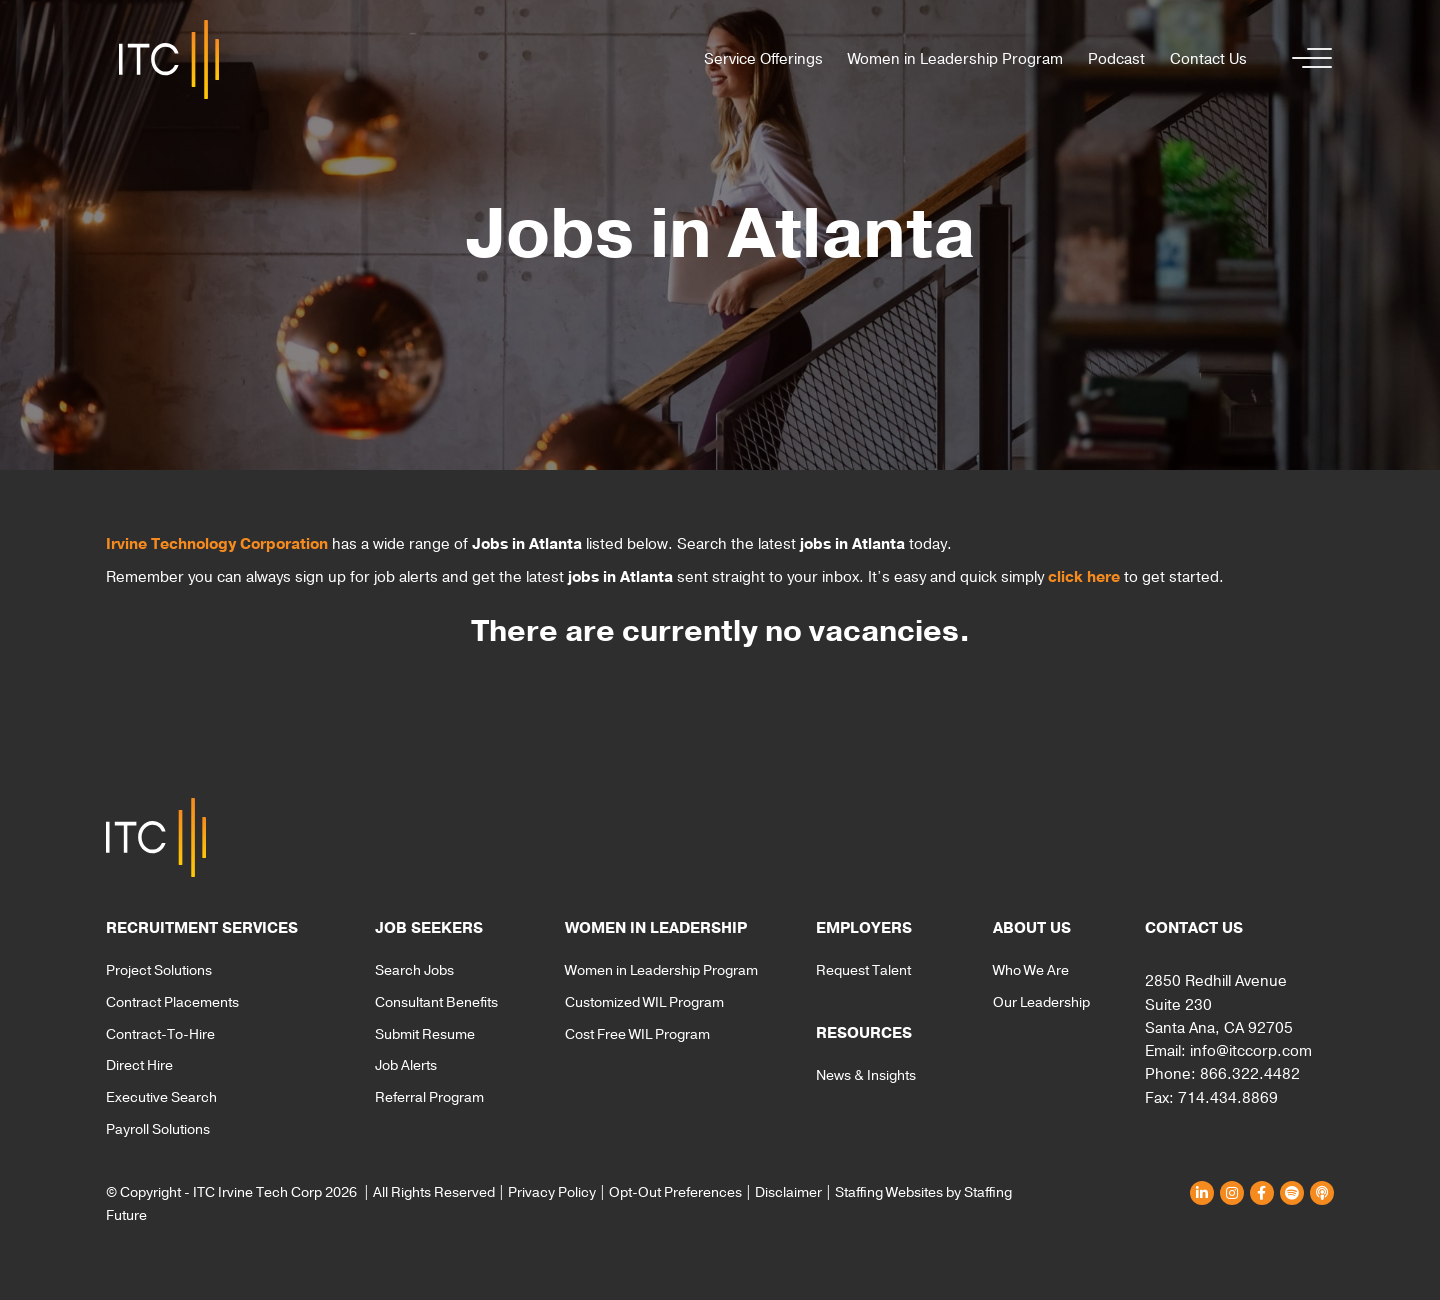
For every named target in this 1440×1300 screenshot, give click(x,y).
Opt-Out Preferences (675, 1192)
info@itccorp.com (1251, 1051)
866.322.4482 (1250, 1074)
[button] (1307, 59)
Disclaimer (788, 1192)
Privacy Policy (552, 1192)
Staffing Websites (889, 1192)
